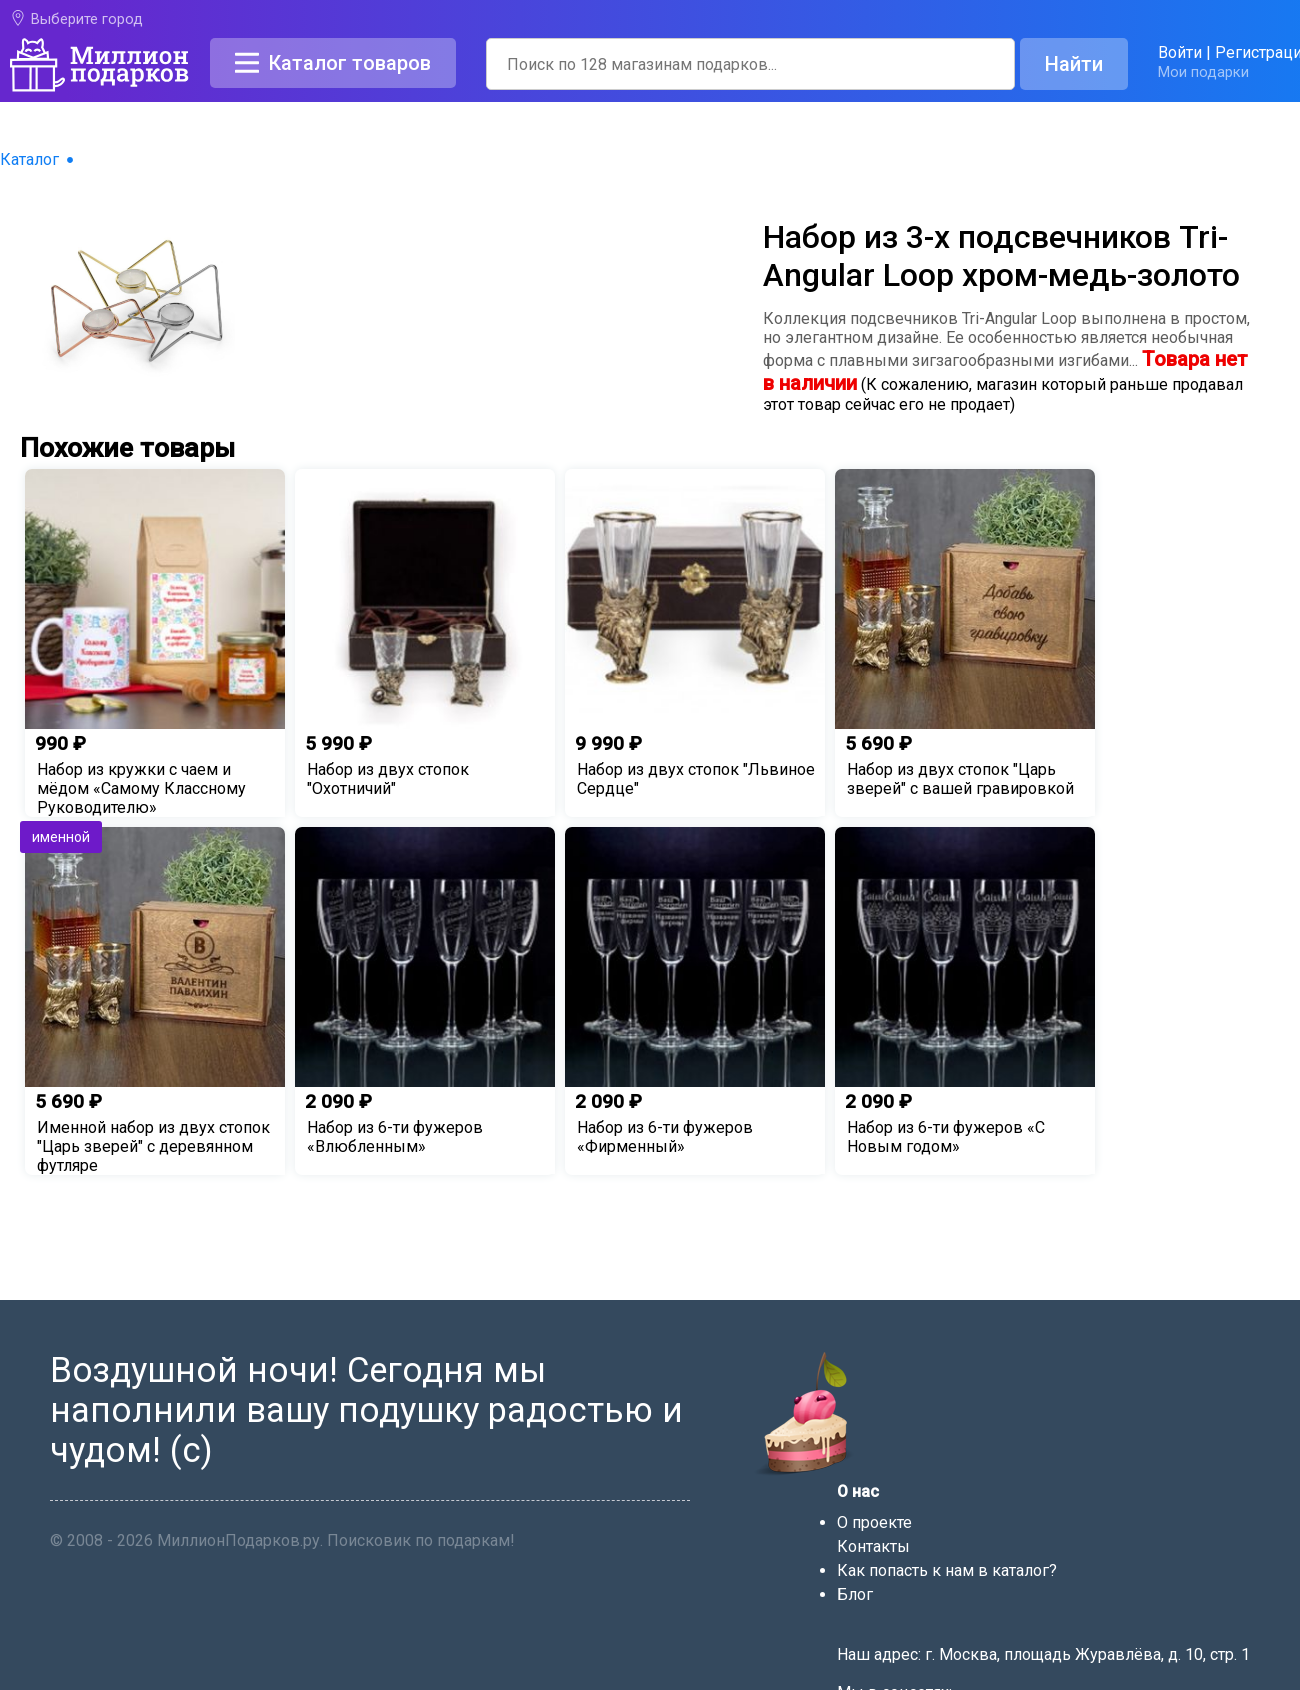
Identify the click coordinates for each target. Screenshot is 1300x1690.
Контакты (873, 1546)
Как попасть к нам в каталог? (947, 1570)
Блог (855, 1594)
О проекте (874, 1522)
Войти (1180, 52)
